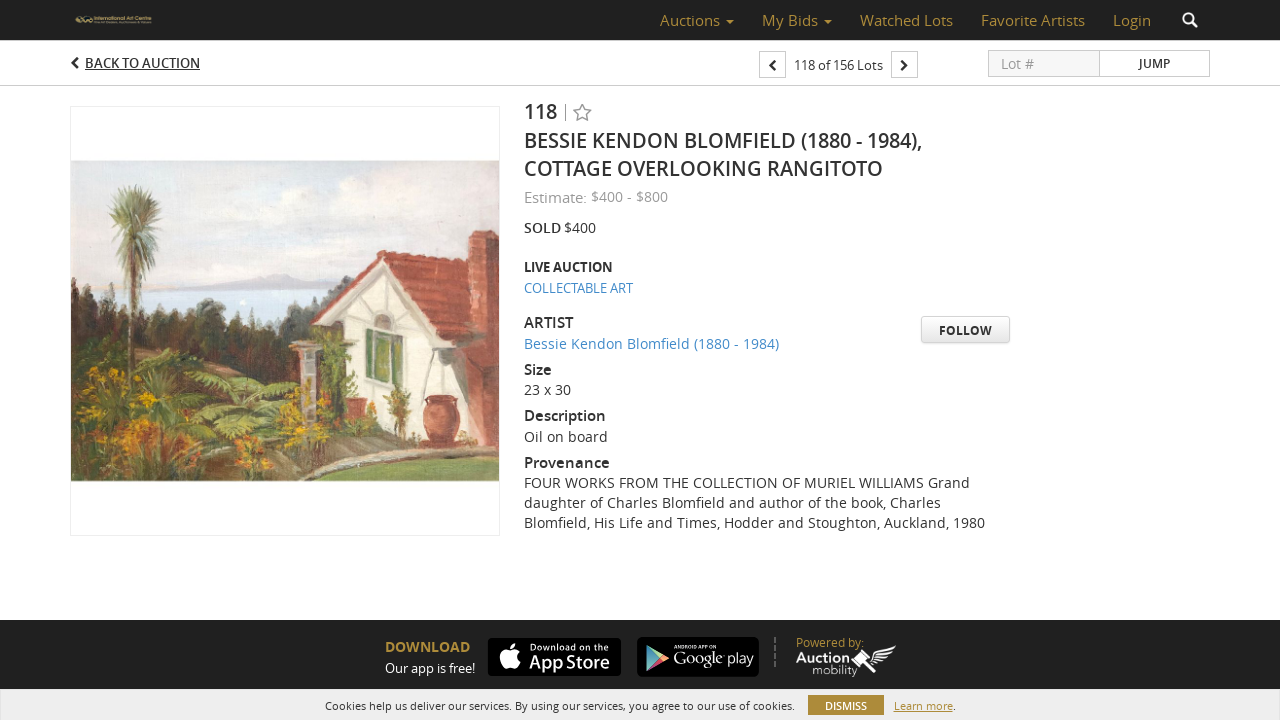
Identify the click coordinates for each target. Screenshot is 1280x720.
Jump (1154, 63)
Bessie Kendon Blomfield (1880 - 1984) (651, 343)
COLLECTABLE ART (578, 288)
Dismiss (846, 705)
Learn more (923, 705)
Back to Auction (142, 63)
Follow (965, 330)
